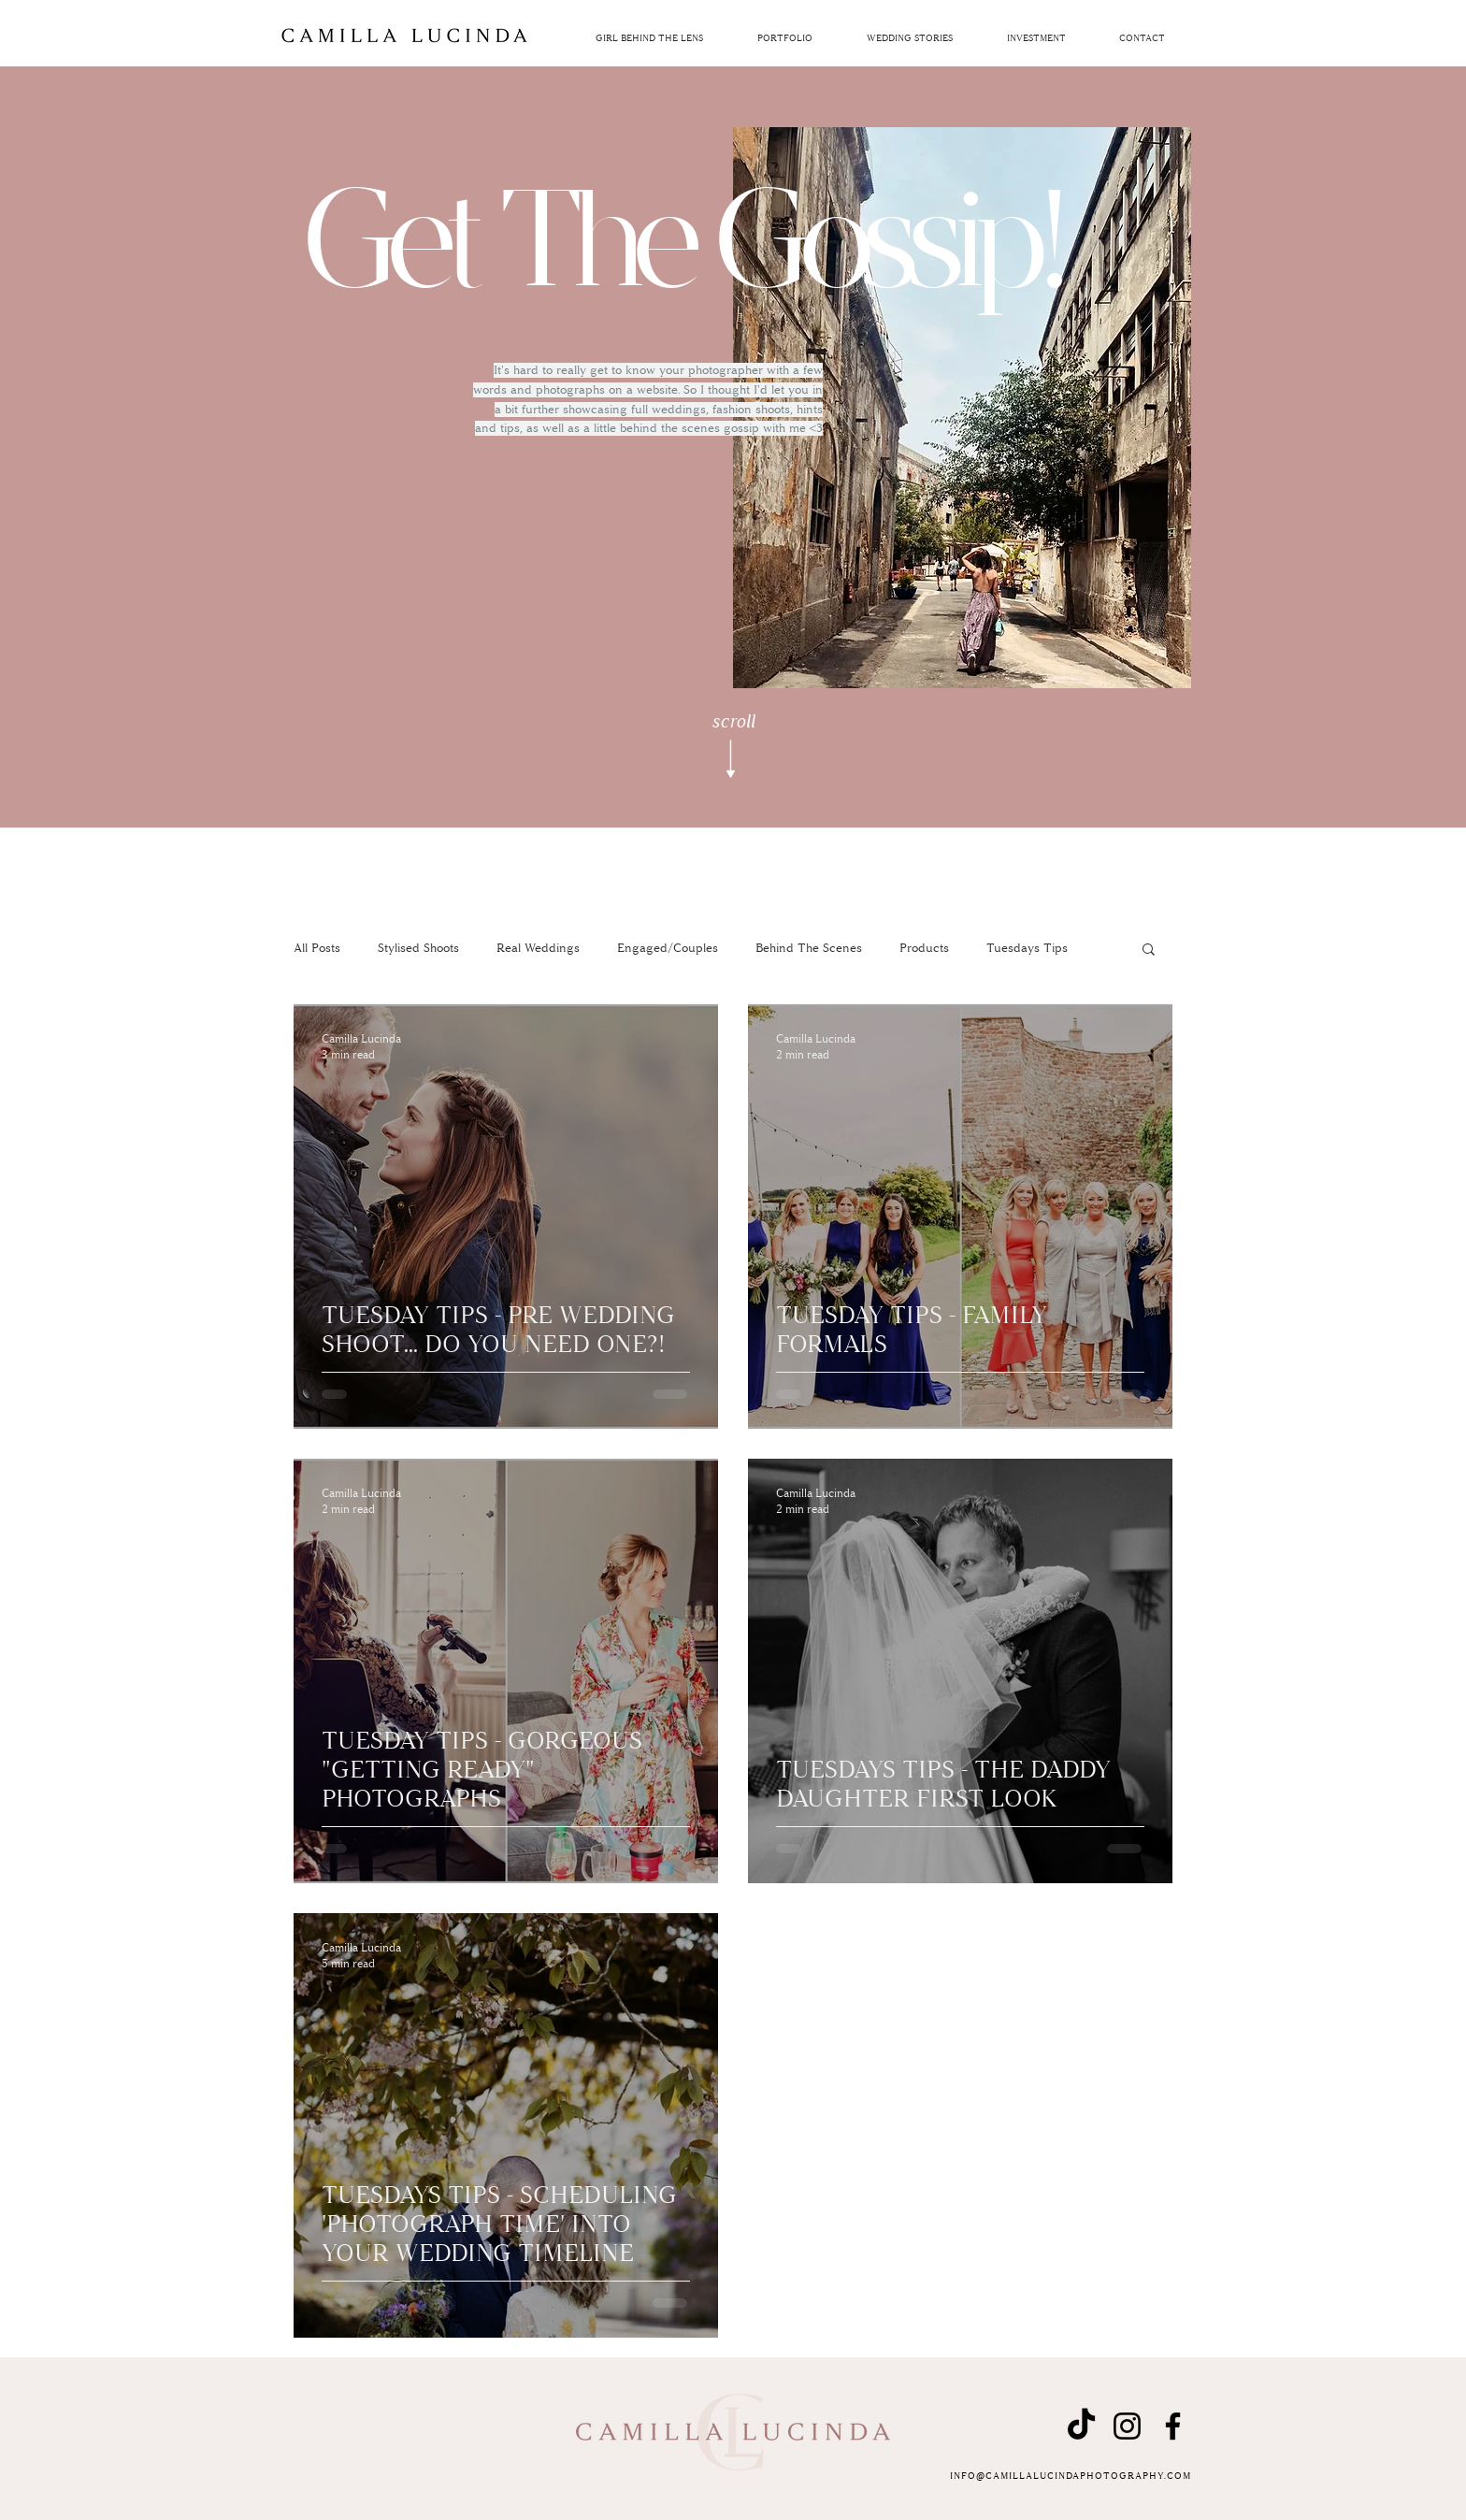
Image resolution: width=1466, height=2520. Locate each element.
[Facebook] (1173, 2426)
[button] (1036, 38)
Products (924, 948)
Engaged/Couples (667, 948)
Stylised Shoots (418, 948)
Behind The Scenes (808, 948)
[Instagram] (1127, 2426)
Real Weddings (538, 948)
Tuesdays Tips (1027, 948)
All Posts (317, 948)
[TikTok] (1081, 2426)
